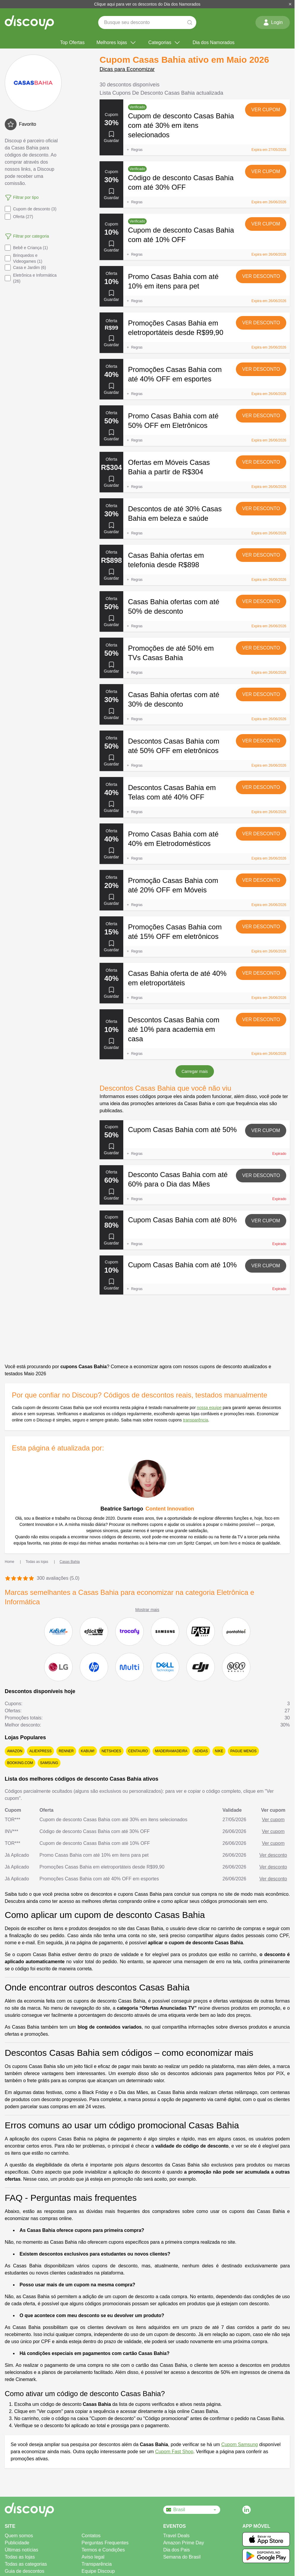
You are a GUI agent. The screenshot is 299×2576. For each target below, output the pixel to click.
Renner (66, 1751)
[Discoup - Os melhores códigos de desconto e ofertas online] (29, 22)
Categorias (164, 42)
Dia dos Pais (176, 2549)
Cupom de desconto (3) (30, 209)
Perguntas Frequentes (104, 2542)
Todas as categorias (26, 2564)
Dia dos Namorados (213, 42)
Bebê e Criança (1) (26, 248)
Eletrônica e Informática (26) (31, 278)
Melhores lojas (116, 42)
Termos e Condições (103, 2549)
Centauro (138, 1751)
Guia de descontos (24, 2571)
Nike (219, 1751)
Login (273, 22)
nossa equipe (209, 1407)
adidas (201, 1751)
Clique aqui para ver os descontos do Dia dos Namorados (147, 4)
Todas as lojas (20, 2556)
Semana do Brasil (182, 2556)
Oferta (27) (19, 217)
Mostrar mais (147, 1609)
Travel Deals (176, 2535)
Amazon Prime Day (183, 2542)
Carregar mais (195, 1071)
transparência (195, 1420)
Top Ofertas (72, 42)
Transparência (96, 2564)
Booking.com (20, 1763)
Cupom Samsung (239, 2444)
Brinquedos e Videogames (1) (23, 258)
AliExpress (40, 1751)
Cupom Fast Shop (174, 2451)
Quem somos (19, 2535)
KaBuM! (88, 1751)
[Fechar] (290, 4)
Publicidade (17, 2542)
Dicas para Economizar (127, 69)
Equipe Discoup (98, 2571)
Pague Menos (243, 1751)
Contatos (90, 2535)
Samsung (49, 1763)
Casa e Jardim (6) (25, 267)
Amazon (14, 1751)
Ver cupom (265, 109)
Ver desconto (261, 276)
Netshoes (111, 1751)
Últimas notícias (21, 2549)
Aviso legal (92, 2556)
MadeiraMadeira (171, 1751)
